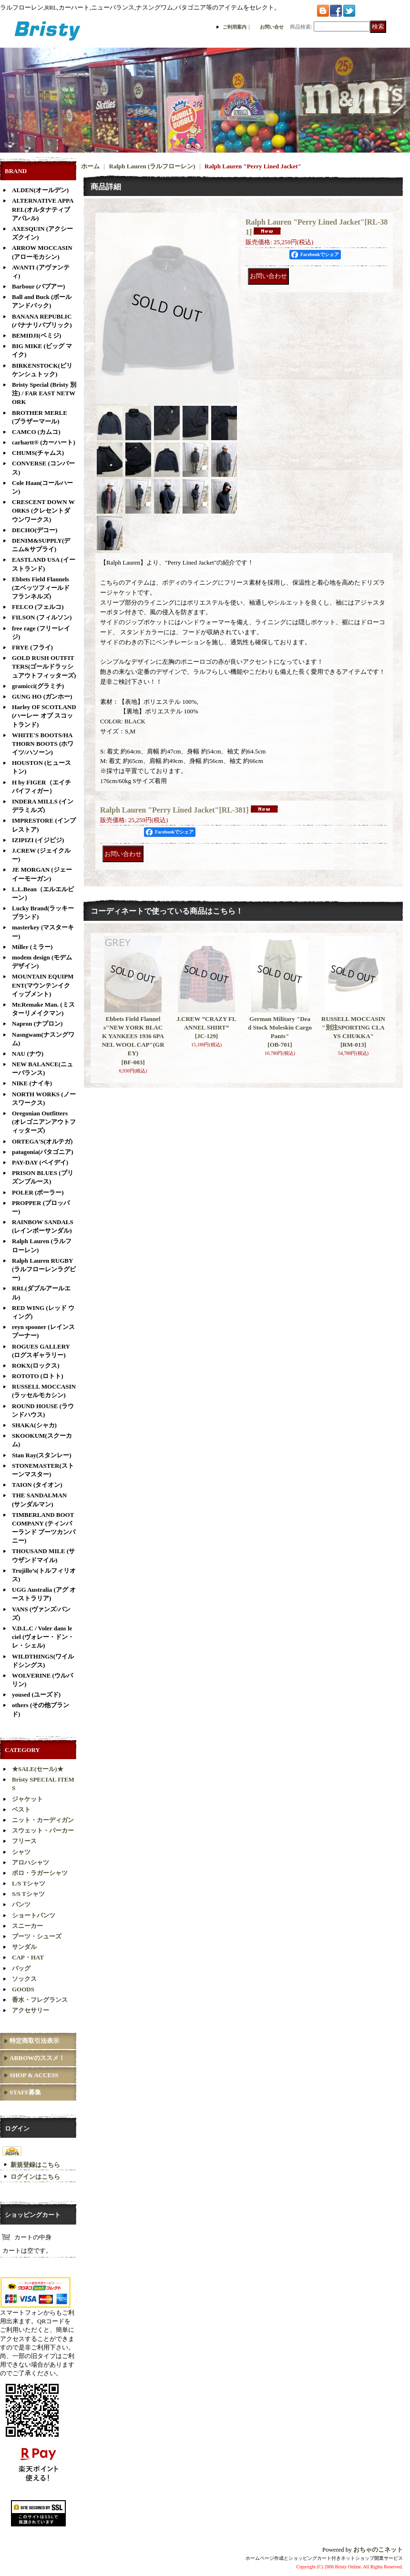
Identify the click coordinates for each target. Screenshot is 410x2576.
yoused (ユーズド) (36, 1694)
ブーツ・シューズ (37, 1936)
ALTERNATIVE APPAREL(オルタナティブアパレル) (42, 209)
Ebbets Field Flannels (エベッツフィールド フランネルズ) (41, 588)
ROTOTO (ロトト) (37, 1376)
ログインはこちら (35, 2176)
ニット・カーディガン (43, 1820)
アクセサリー (30, 2010)
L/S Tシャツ (28, 1883)
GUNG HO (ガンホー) (42, 696)
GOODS (23, 1989)
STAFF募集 (25, 2092)
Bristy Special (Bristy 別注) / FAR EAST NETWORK (44, 393)
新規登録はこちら (35, 2164)
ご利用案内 (234, 27)
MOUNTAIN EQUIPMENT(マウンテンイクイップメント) (42, 985)
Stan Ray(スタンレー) (42, 1455)
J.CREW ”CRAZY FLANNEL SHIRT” (206, 1027)
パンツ (21, 1904)
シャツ (21, 1851)
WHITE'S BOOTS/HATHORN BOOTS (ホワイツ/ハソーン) (42, 744)
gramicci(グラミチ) (38, 686)
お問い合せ (272, 27)
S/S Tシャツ (28, 1893)
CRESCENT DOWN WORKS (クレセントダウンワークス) (43, 510)
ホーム (90, 166)
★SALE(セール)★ (37, 1768)
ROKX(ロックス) (36, 1365)
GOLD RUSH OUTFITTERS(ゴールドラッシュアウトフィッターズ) (44, 666)
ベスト (21, 1809)
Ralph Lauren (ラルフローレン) (152, 166)
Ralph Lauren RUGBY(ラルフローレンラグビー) (44, 1269)
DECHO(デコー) (34, 530)
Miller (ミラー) (32, 946)
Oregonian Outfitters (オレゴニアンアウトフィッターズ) (44, 1122)
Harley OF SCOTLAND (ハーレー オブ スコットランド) (44, 715)
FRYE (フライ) (32, 647)
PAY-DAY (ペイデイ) (40, 1162)
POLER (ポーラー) (38, 1192)
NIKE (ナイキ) (32, 1083)
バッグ (21, 1968)
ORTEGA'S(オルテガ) (42, 1141)
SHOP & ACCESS (34, 2075)
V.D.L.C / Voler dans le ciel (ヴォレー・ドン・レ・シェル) (43, 1637)
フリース (24, 1840)
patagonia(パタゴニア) (42, 1151)
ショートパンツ (33, 1915)
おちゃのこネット (378, 2549)
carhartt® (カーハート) (43, 442)
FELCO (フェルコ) (38, 606)
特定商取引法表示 (34, 2040)
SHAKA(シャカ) (34, 1425)
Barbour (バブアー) (38, 286)
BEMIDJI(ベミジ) (36, 335)
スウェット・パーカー (43, 1830)
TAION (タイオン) (37, 1484)
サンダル (24, 1946)
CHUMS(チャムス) (38, 452)
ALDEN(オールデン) (40, 190)
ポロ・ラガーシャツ (40, 1872)
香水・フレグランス (40, 1999)
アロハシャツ (30, 1862)
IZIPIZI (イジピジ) (38, 840)
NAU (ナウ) (27, 1053)
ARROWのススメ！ (37, 2057)
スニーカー (27, 1925)
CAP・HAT (28, 1957)
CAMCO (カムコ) (36, 431)
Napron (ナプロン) (37, 1023)
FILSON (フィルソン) (42, 617)
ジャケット (27, 1799)
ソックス (24, 1978)
